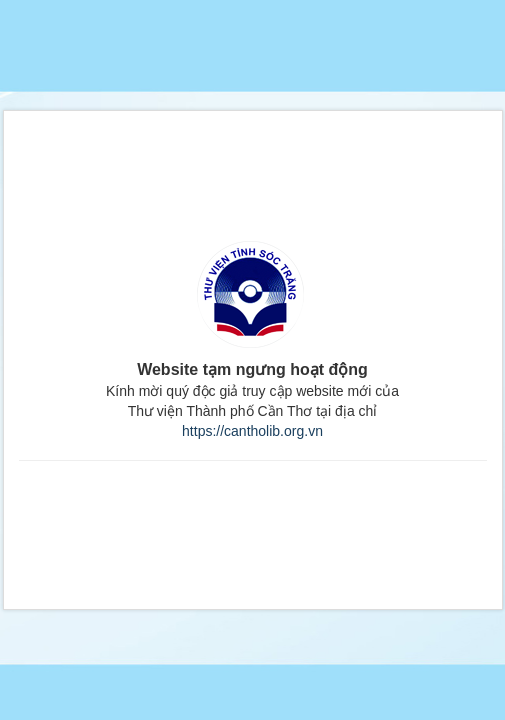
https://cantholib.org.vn (252, 431)
